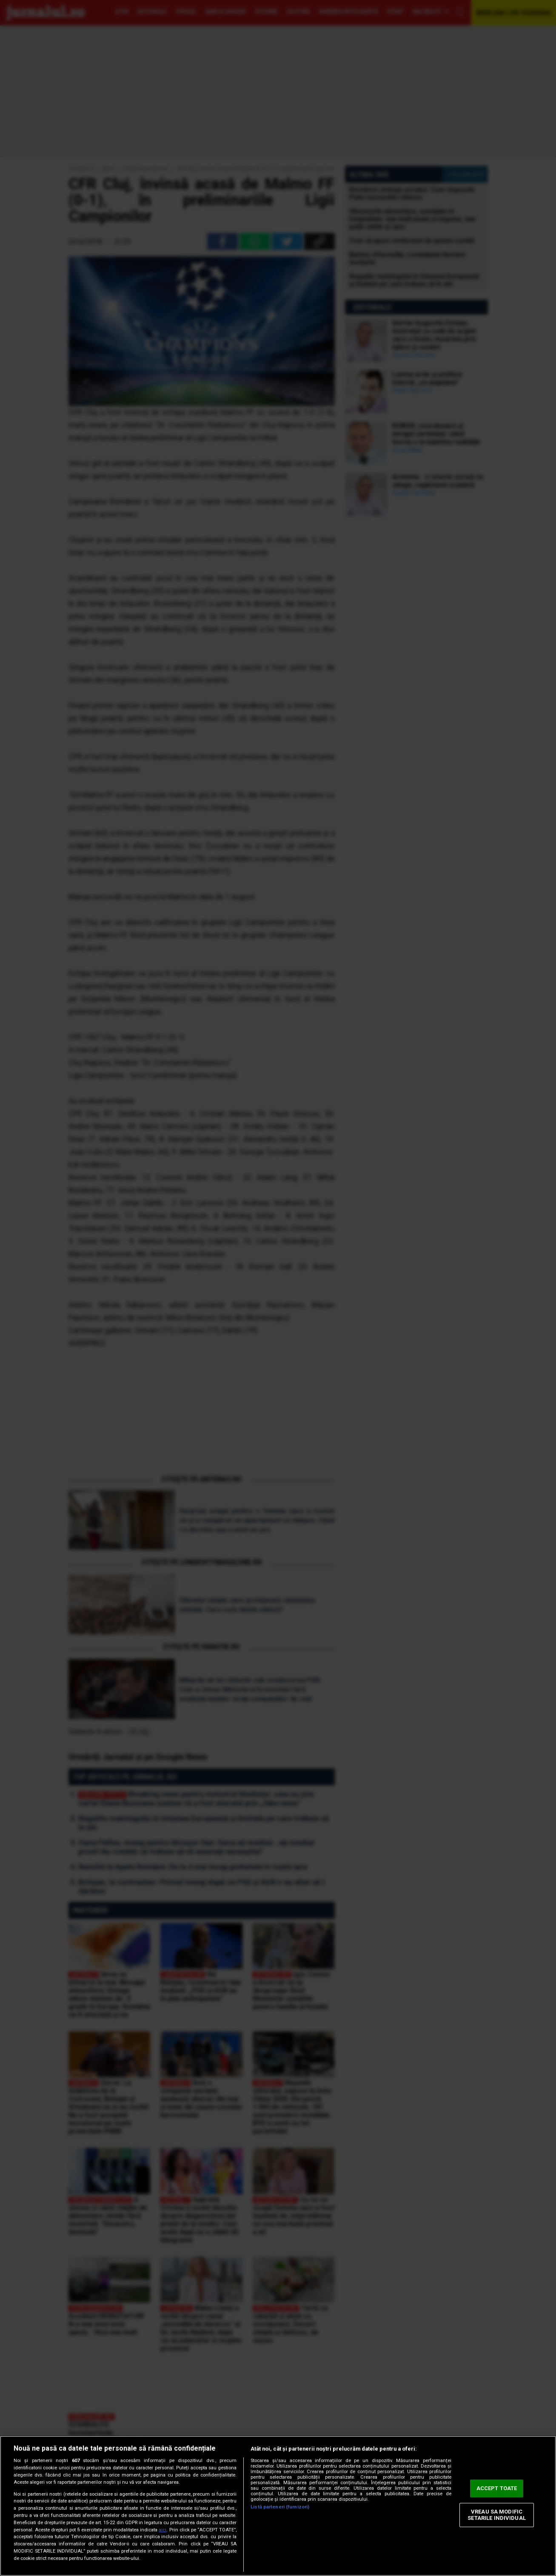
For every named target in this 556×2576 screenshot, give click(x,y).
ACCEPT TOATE (496, 2488)
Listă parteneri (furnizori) (280, 2507)
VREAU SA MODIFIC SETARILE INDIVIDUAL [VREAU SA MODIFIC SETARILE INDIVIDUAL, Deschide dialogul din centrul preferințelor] (496, 2515)
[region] (278, 2506)
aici (162, 2530)
